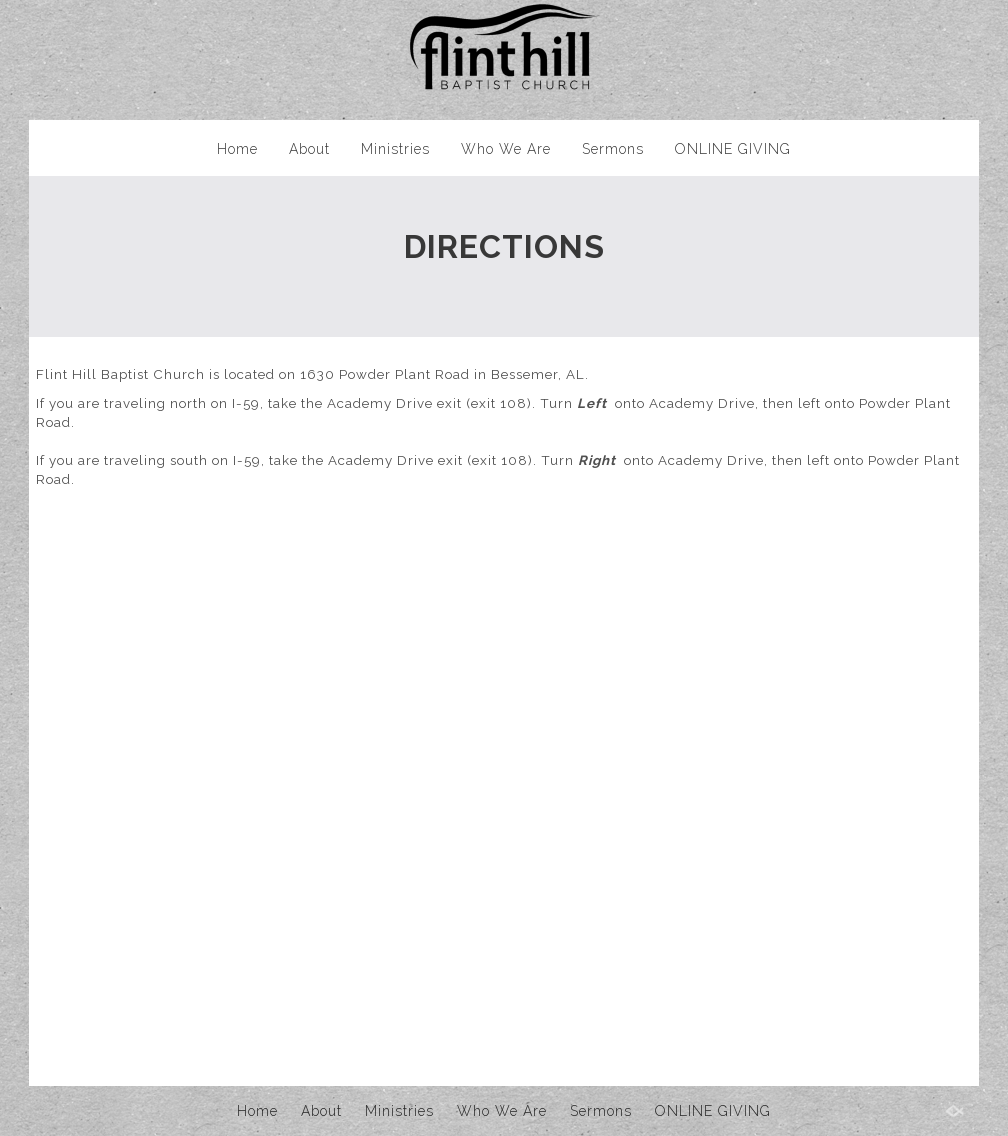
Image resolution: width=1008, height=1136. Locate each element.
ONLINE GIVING (733, 149)
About (309, 149)
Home (237, 149)
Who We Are (506, 149)
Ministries (395, 149)
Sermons (613, 149)
